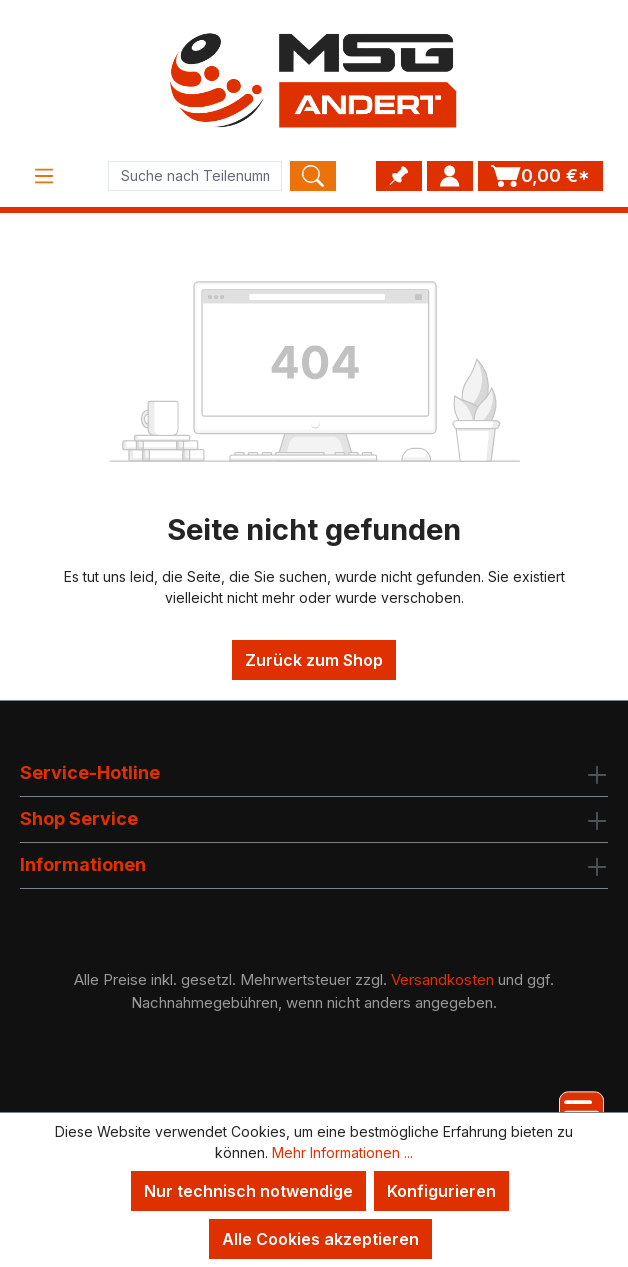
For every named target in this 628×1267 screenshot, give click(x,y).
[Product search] (195, 176)
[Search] (313, 176)
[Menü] (44, 176)
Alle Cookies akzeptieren (320, 1239)
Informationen (83, 864)
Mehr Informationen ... (342, 1152)
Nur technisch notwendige (248, 1191)
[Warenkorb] (540, 176)
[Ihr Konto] (450, 176)
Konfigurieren (441, 1191)
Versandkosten (442, 979)
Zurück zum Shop (314, 660)
